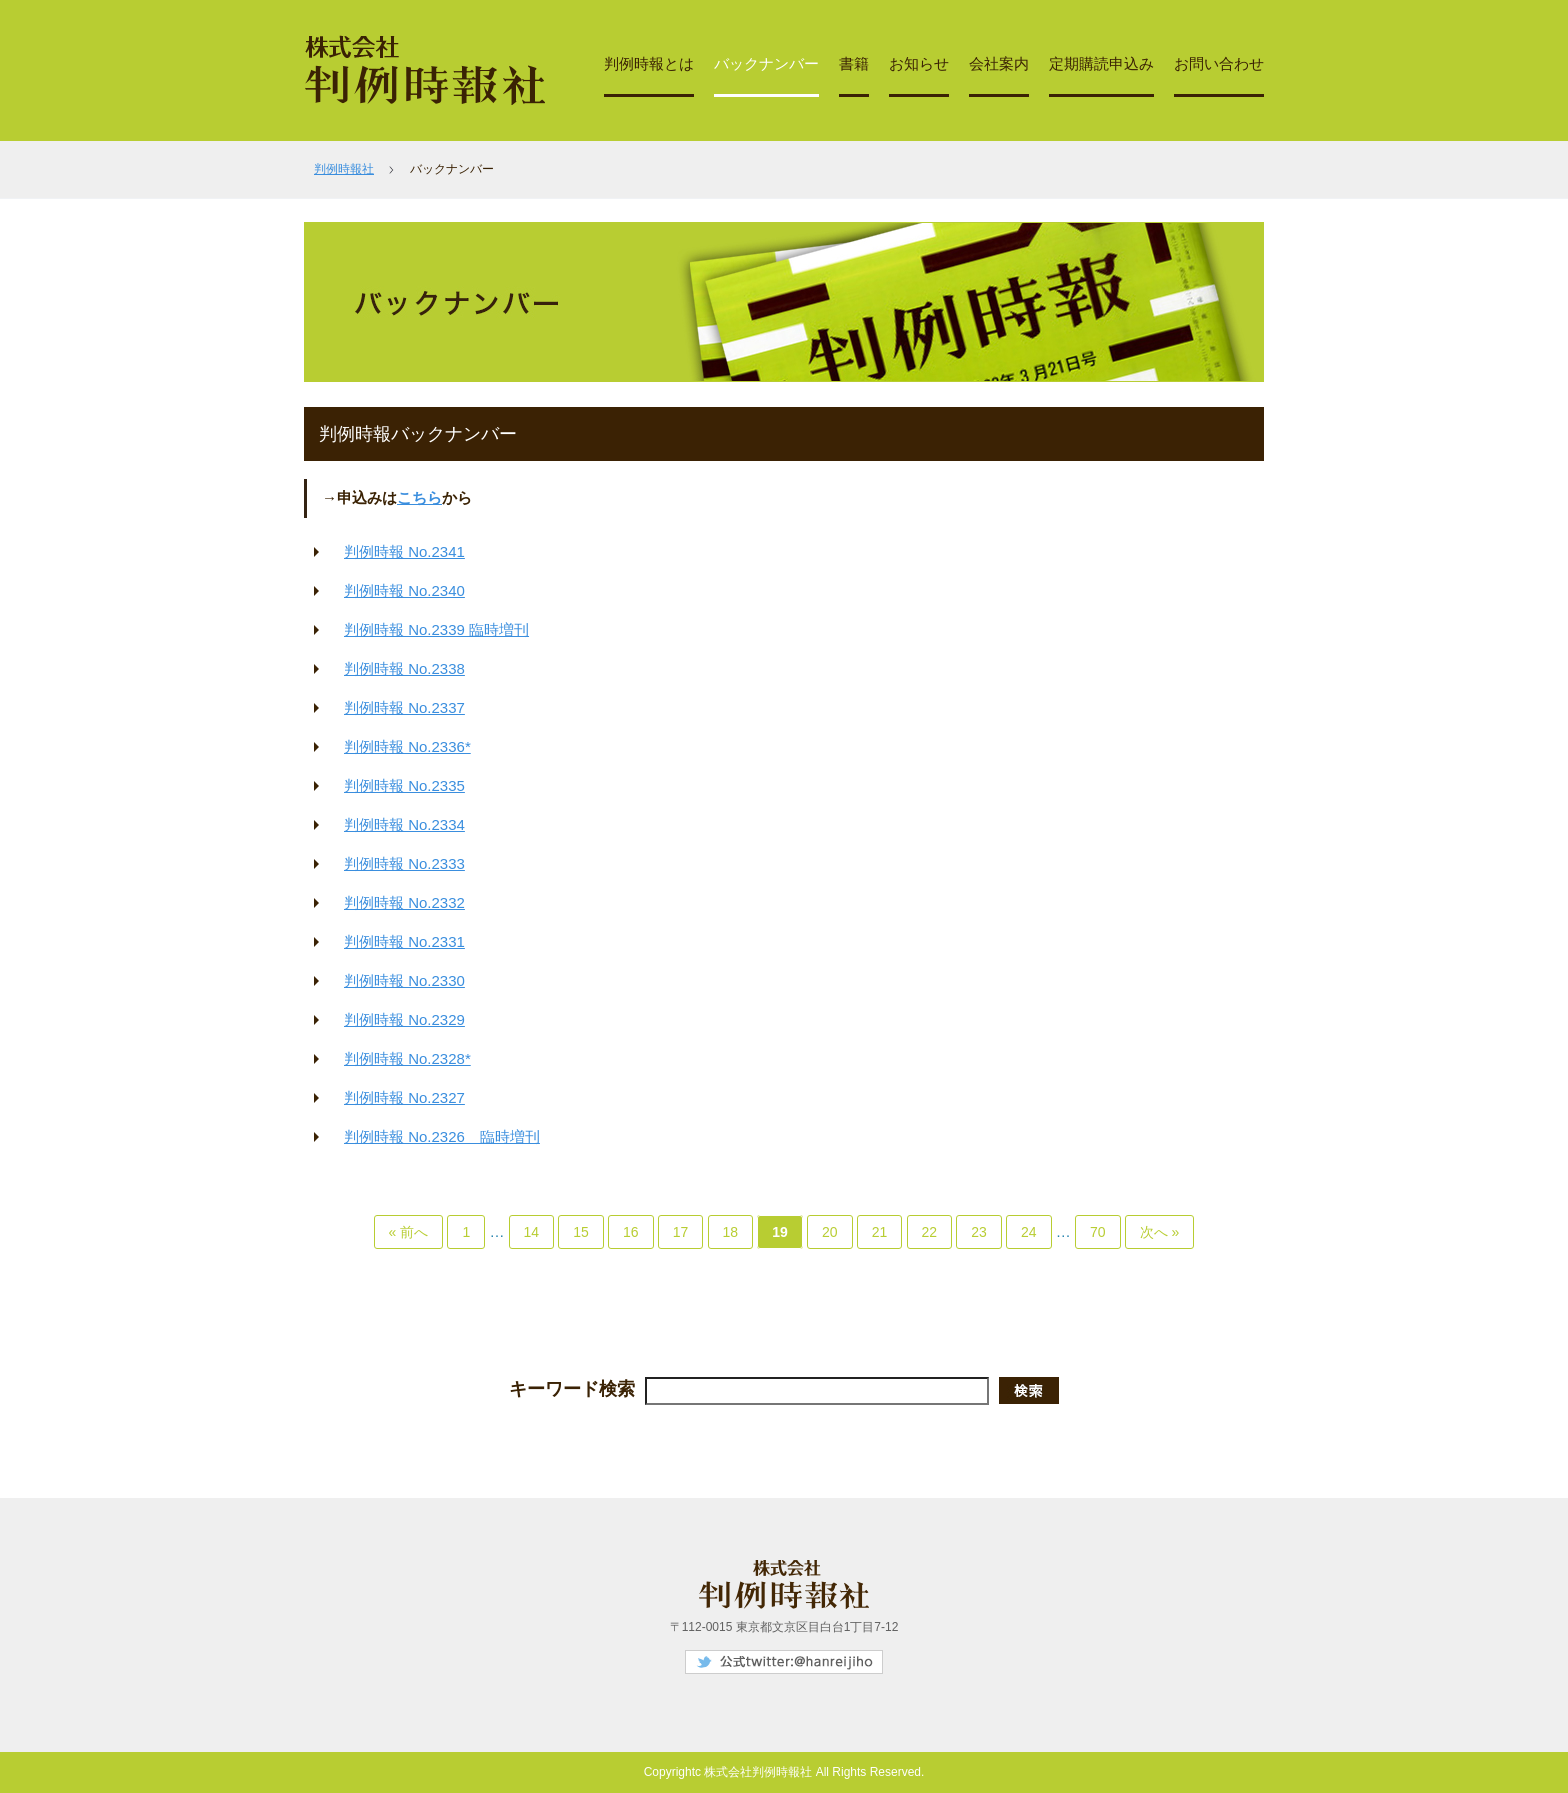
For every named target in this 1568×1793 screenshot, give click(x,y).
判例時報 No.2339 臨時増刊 (436, 629)
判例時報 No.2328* (407, 1058)
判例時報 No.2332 (404, 902)
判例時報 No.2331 (404, 941)
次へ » (1160, 1232)
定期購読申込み (1101, 63)
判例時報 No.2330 (404, 980)
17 (681, 1232)
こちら (419, 497)
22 (930, 1232)
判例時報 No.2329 (404, 1019)
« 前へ (409, 1232)
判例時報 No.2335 (404, 785)
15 (581, 1232)
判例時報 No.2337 (404, 707)
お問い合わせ (1219, 63)
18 (731, 1232)
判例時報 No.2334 (404, 824)
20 (830, 1232)
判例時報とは (649, 63)
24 (1029, 1232)
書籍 (854, 63)
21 (880, 1232)
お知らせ (919, 63)
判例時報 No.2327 (404, 1097)
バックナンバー (766, 63)
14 (532, 1232)
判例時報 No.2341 (404, 551)
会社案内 (999, 63)
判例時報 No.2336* (407, 746)
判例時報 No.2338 (404, 668)
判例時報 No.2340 (404, 590)
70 (1098, 1232)
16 (631, 1232)
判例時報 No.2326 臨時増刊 (442, 1136)
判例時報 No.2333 (404, 863)
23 (979, 1232)
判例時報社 (344, 169)
